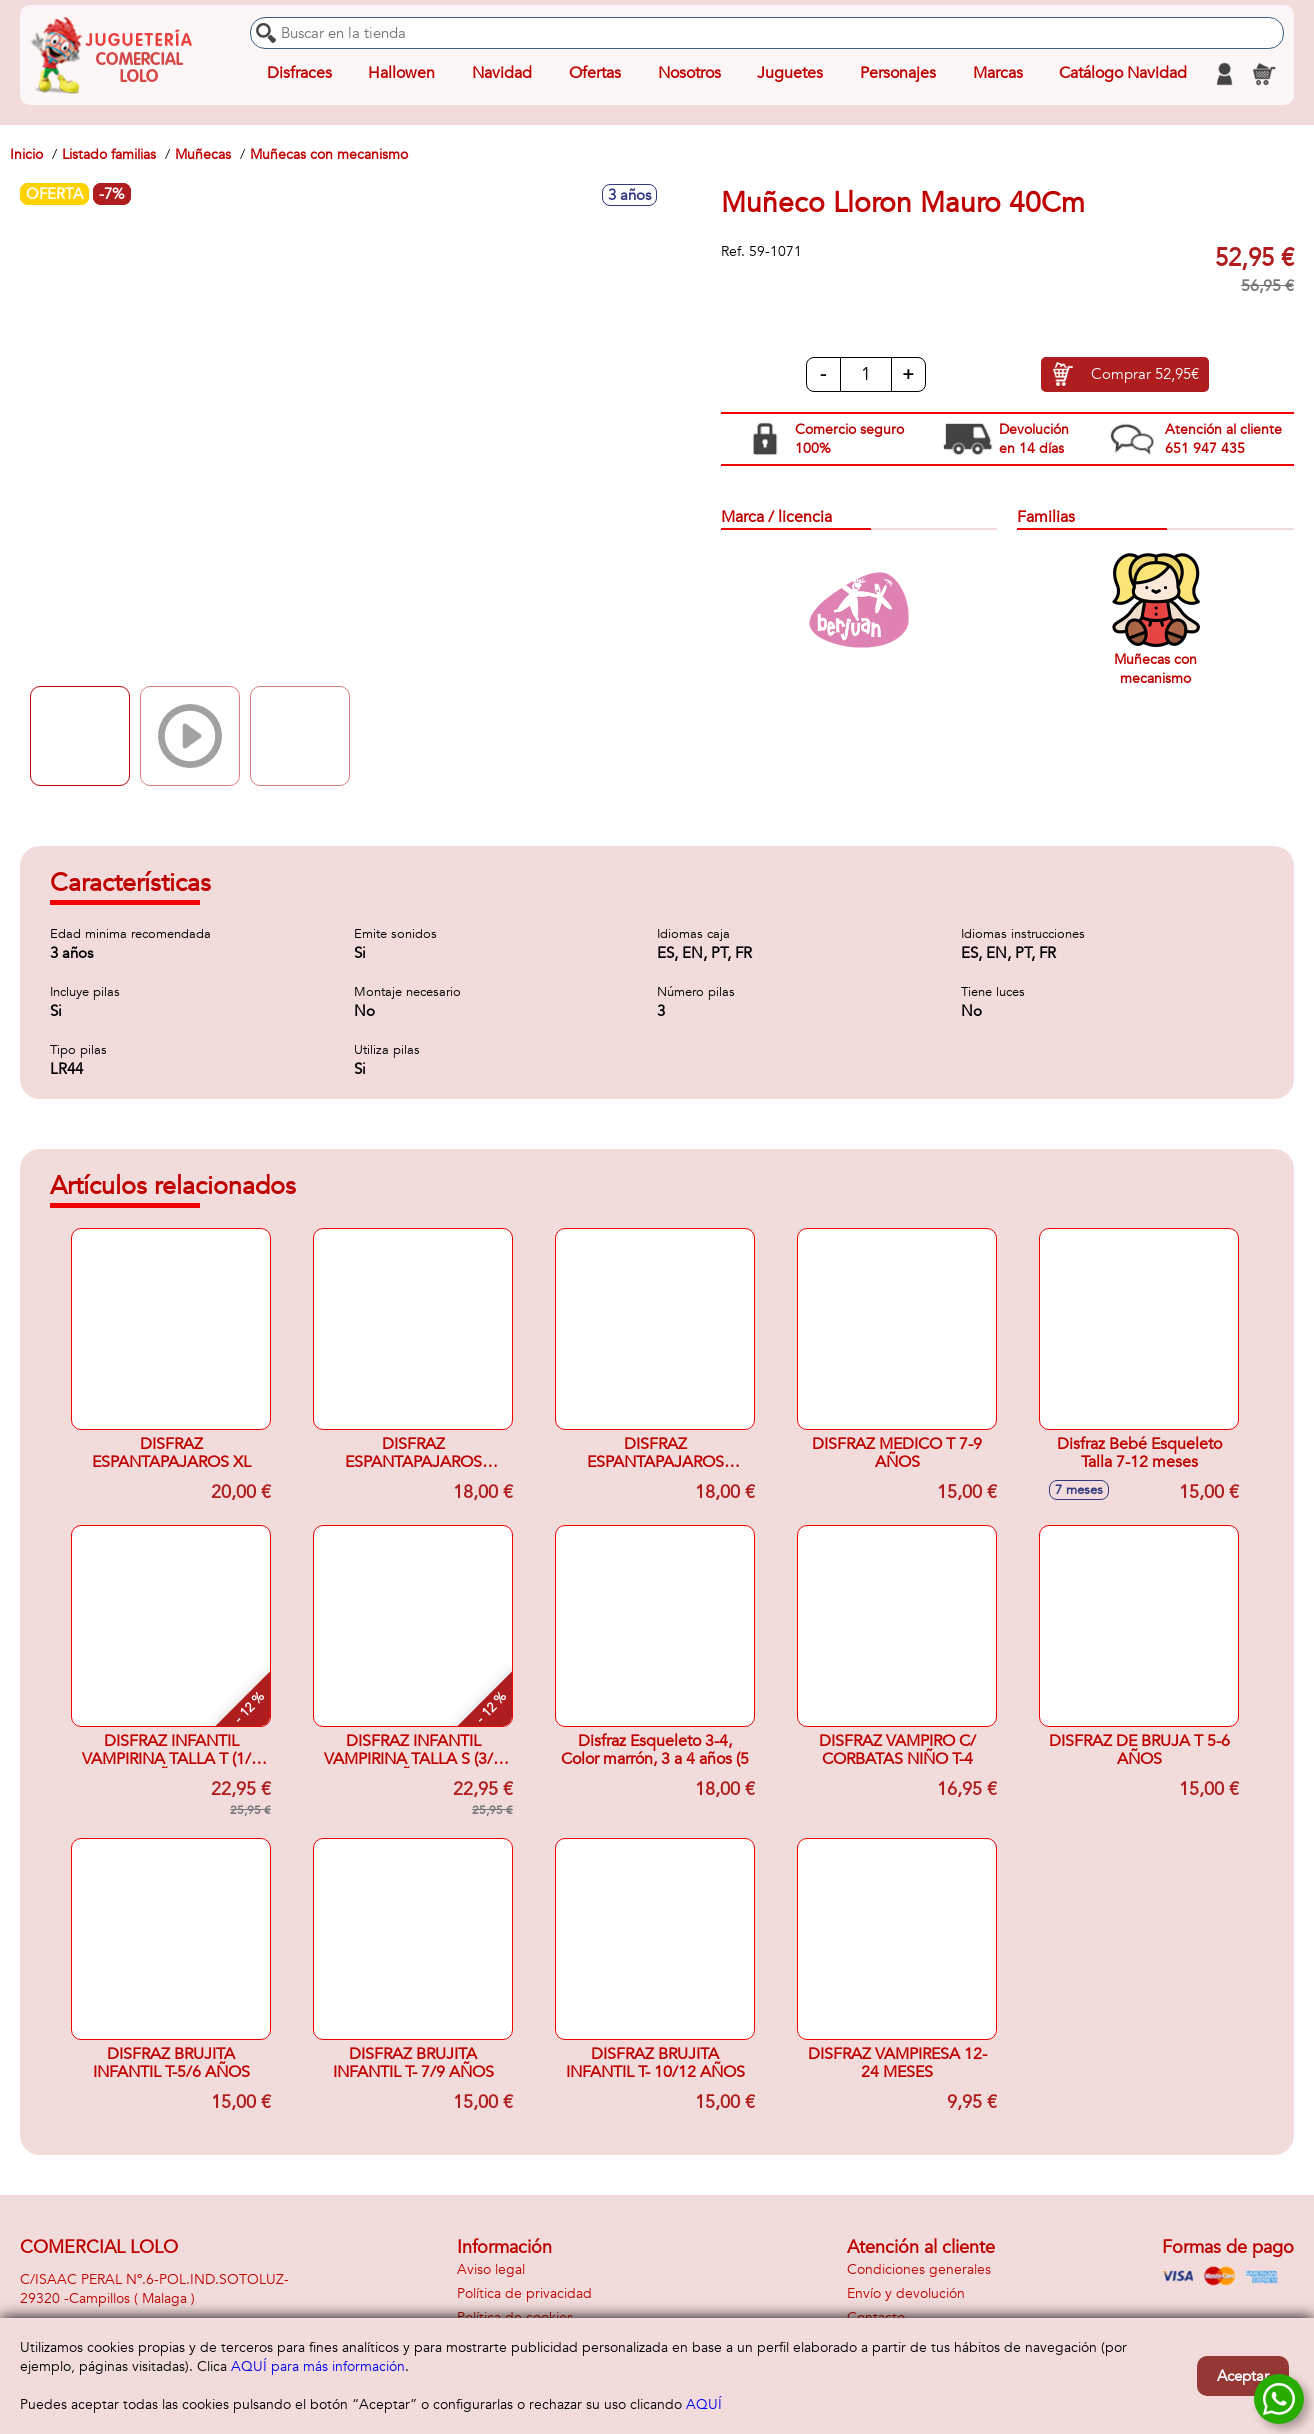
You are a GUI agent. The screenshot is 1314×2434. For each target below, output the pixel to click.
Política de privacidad (524, 2293)
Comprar (1145, 375)
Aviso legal (491, 2269)
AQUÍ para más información (318, 2366)
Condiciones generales (919, 2269)
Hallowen (401, 74)
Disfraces (299, 74)
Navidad (502, 74)
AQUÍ (704, 2404)
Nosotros (688, 74)
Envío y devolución (906, 2293)
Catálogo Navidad (1123, 74)
